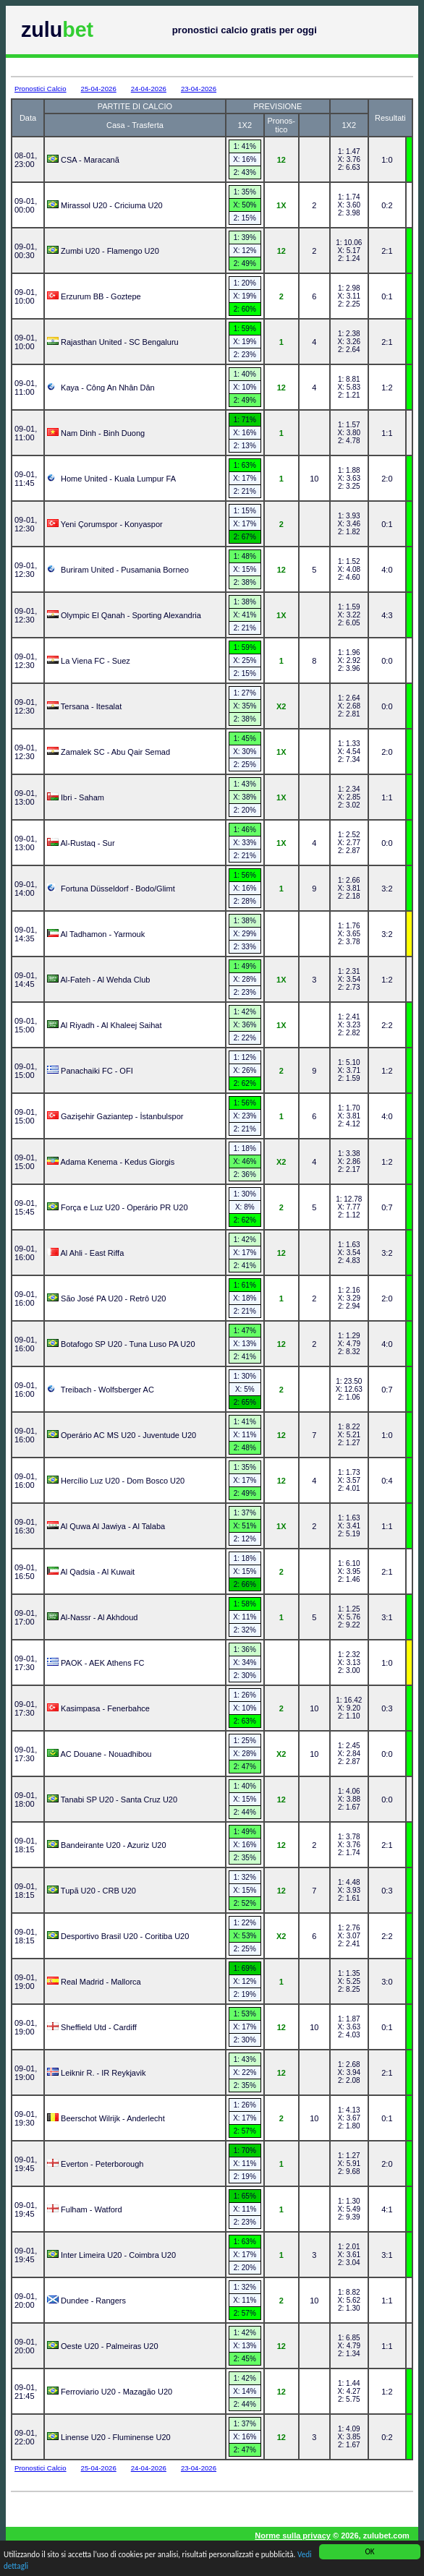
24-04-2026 (148, 89)
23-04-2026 (198, 89)
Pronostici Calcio (40, 89)
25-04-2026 (98, 89)
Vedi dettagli (24, 2567)
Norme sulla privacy (293, 2535)
